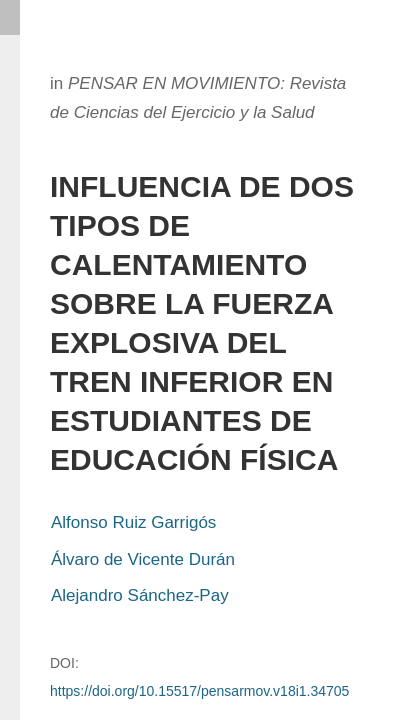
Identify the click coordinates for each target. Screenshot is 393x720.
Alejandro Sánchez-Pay (140, 595)
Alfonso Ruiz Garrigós (133, 522)
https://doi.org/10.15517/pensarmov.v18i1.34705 (199, 691)
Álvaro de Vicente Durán (143, 559)
